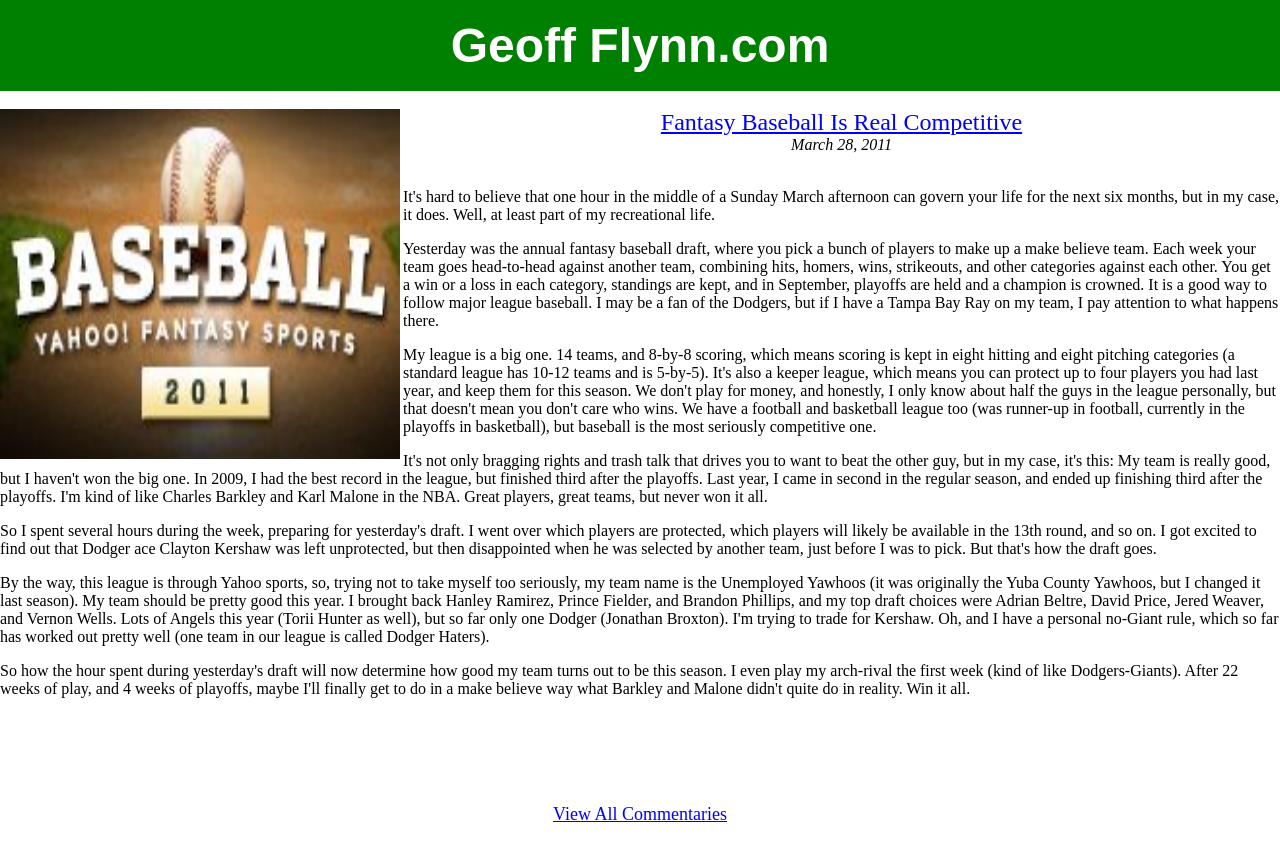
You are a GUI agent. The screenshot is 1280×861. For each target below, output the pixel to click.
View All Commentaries (640, 814)
